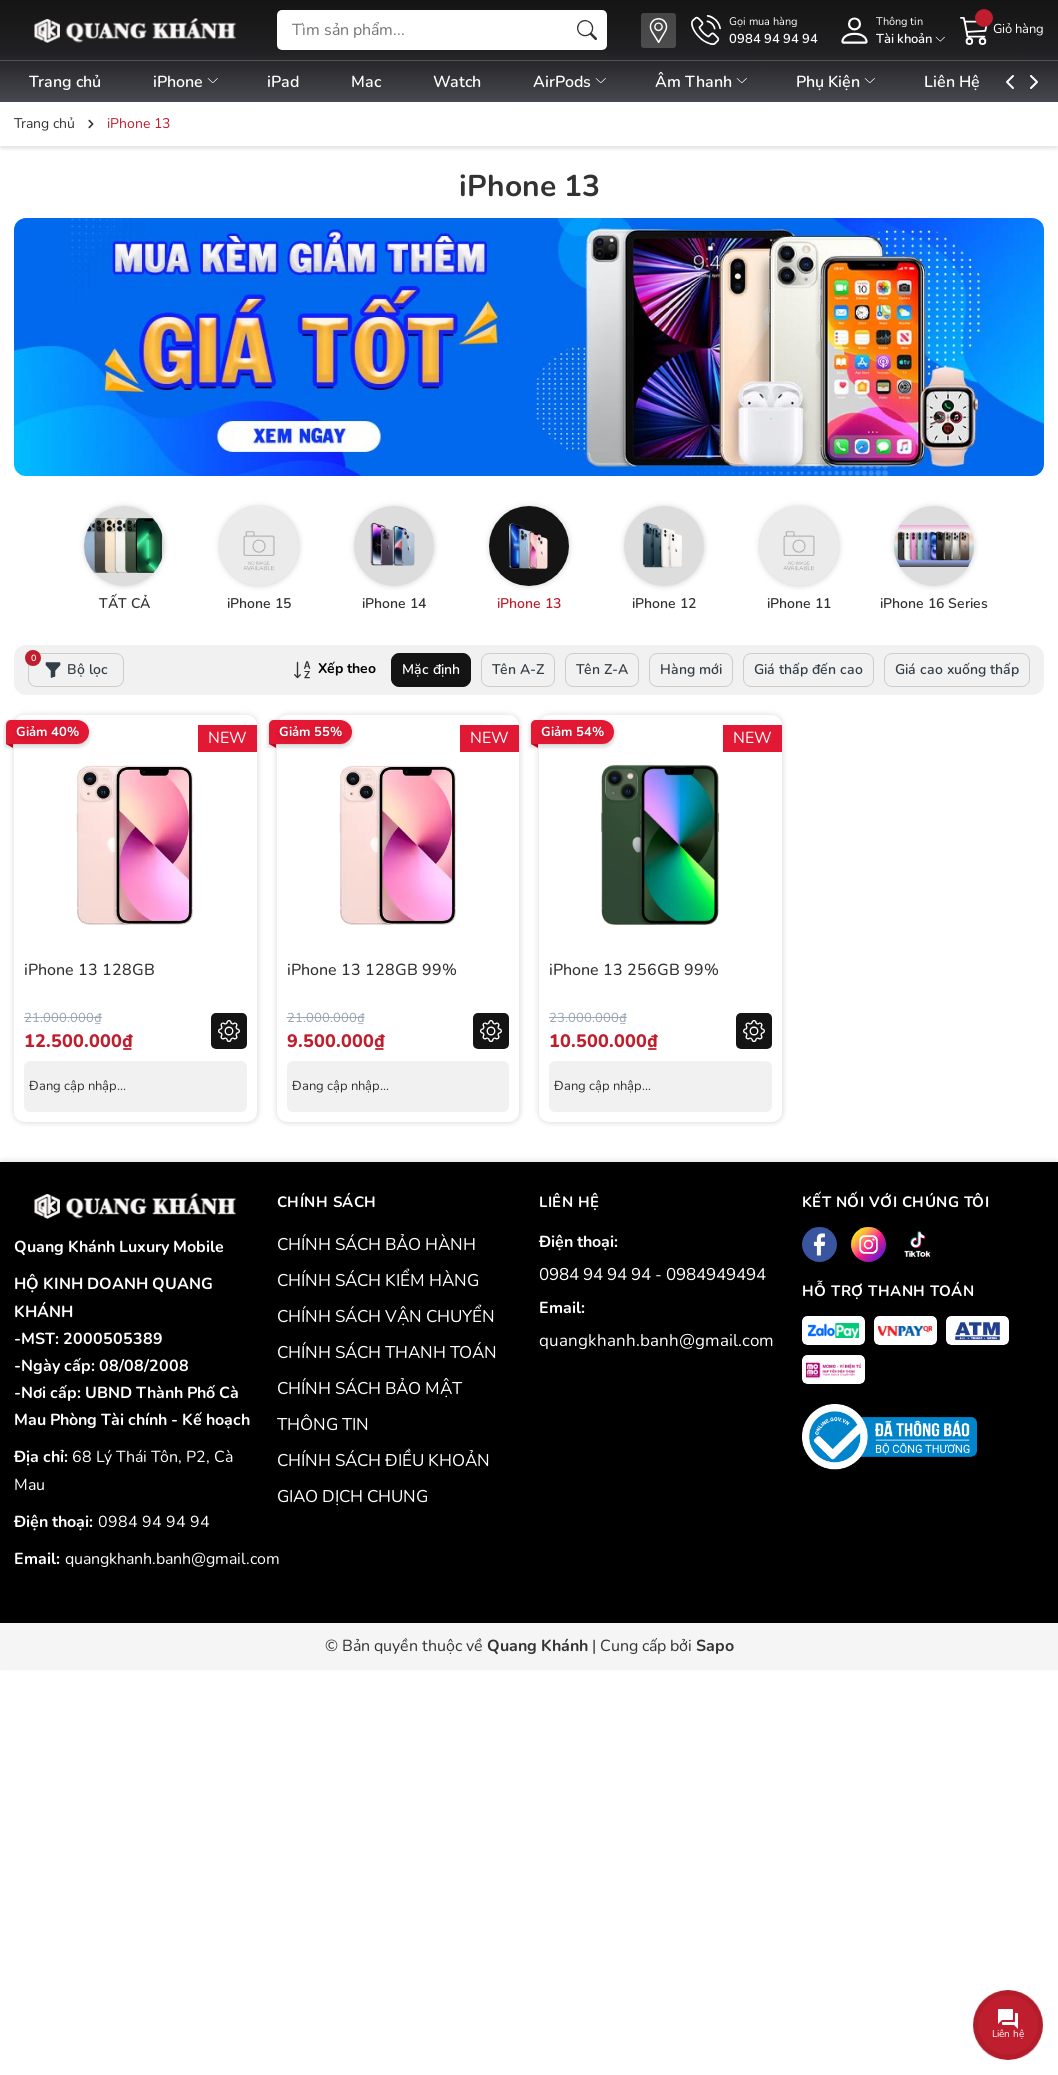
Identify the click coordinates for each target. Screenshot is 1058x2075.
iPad (295, 82)
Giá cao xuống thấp (957, 669)
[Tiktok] (917, 1244)
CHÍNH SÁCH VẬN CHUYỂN (386, 1316)
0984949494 (716, 1274)
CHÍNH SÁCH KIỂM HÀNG (378, 1280)
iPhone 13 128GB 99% (372, 970)
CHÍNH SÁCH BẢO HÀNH (376, 1244)
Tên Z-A (602, 669)
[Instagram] (868, 1244)
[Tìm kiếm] (587, 30)
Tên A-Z (518, 669)
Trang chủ (65, 82)
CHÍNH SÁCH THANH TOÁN (387, 1352)
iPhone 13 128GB (89, 970)
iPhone (193, 82)
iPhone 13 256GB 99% (634, 970)
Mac (384, 82)
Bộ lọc (68, 666)
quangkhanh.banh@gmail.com (172, 1559)
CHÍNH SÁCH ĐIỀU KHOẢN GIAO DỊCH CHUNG (383, 1478)
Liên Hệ (1001, 82)
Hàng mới (691, 669)
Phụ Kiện (880, 82)
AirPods (602, 82)
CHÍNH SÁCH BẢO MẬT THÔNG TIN (369, 1406)
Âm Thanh (739, 82)
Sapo (715, 1646)
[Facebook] (819, 1244)
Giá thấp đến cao (808, 669)
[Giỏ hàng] (1002, 29)
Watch (482, 82)
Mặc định (431, 669)
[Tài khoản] (889, 30)
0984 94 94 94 (154, 1522)
